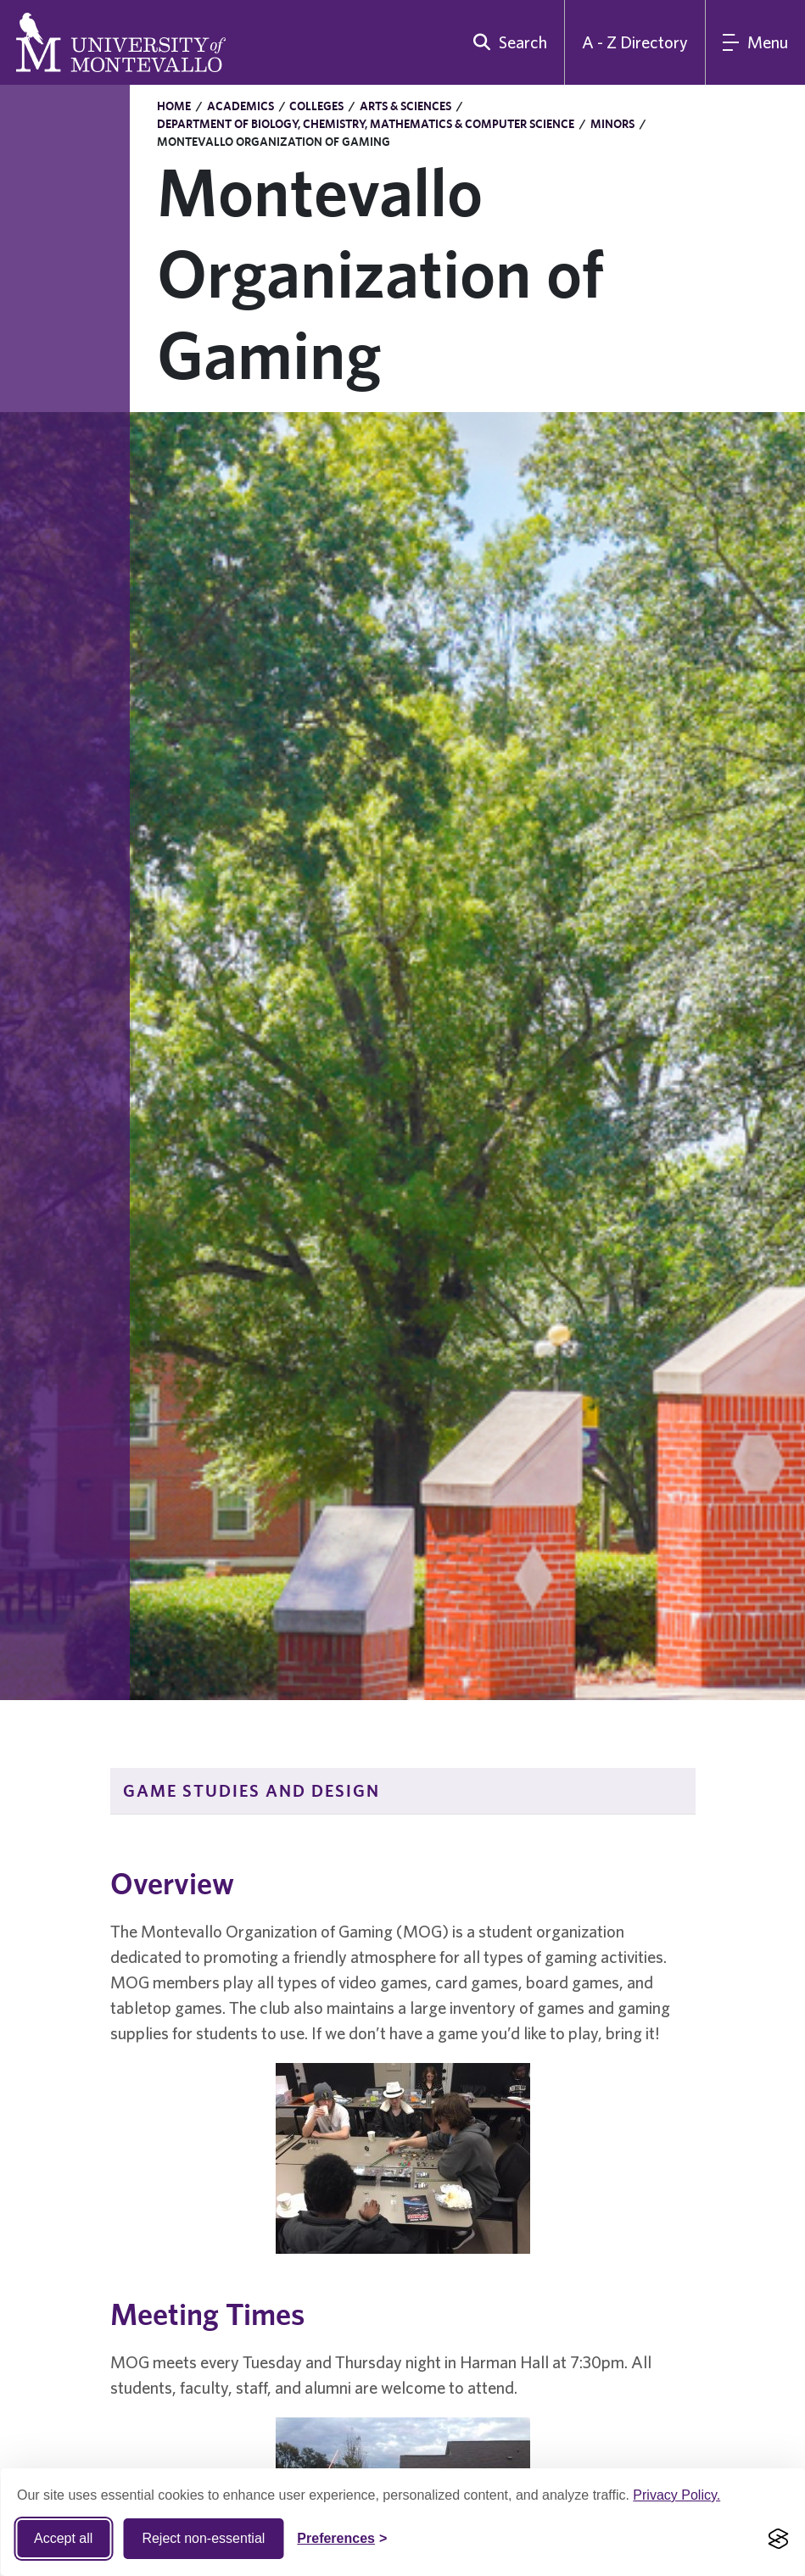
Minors (612, 124)
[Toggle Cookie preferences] (342, 2539)
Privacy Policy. (676, 2495)
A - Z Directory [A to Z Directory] (635, 42)
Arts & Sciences (405, 106)
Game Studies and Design (251, 1790)
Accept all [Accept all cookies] (63, 2538)
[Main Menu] (755, 42)
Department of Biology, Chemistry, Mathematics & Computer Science (365, 124)
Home (174, 106)
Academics (240, 106)
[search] (506, 42)
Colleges (316, 106)
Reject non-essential (203, 2538)
